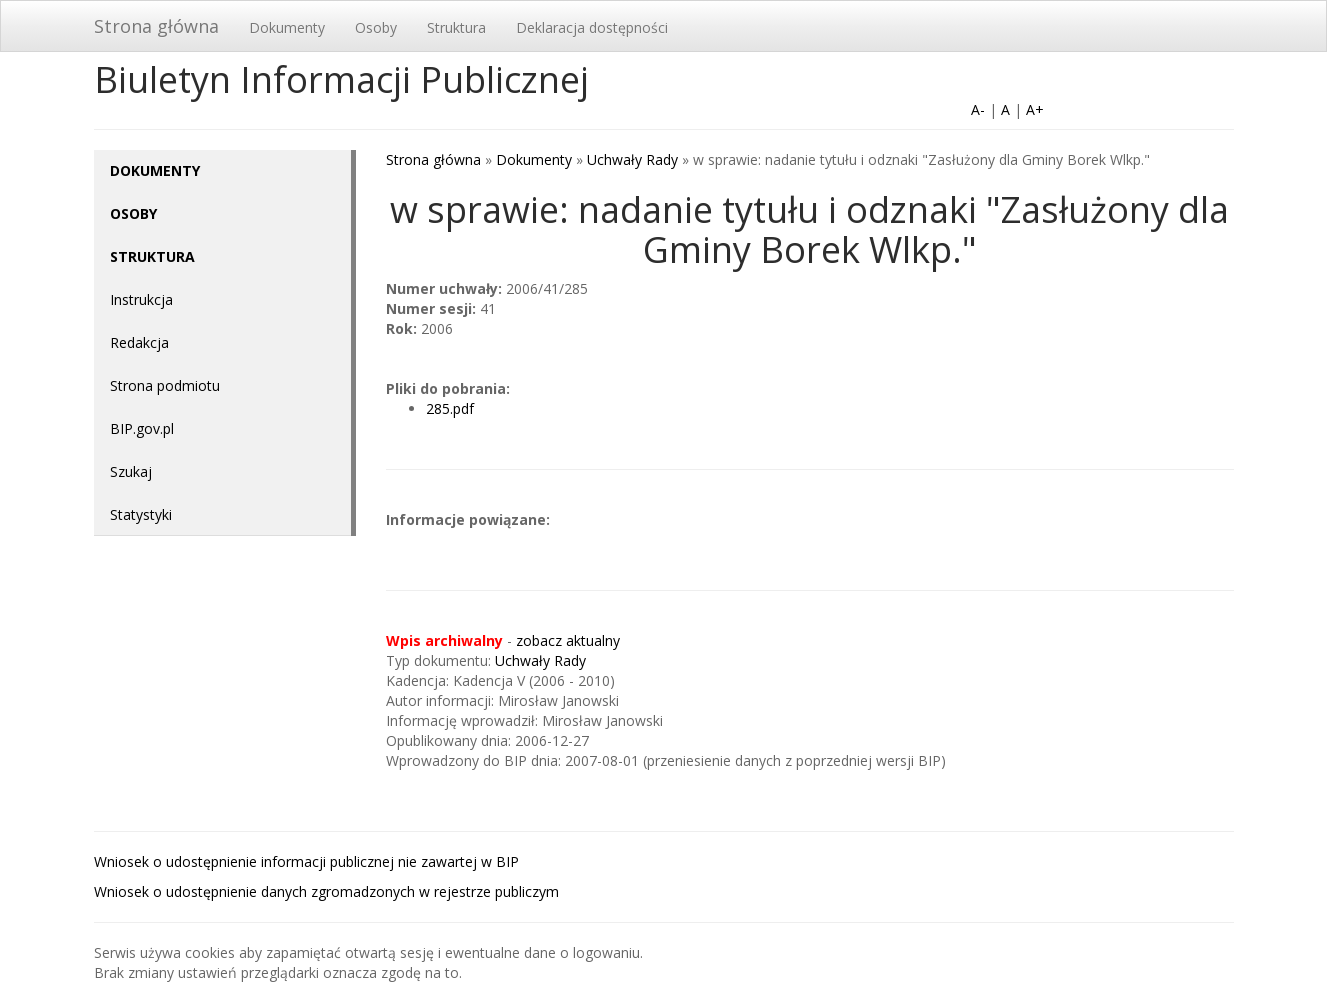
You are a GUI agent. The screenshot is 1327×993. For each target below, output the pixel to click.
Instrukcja (141, 299)
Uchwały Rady (632, 159)
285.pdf (450, 408)
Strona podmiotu (165, 385)
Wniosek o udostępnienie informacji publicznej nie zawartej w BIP (306, 861)
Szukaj (131, 471)
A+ (1035, 109)
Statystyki (141, 514)
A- (978, 109)
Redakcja (139, 342)
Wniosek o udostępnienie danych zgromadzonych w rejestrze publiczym (326, 891)
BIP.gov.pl (142, 428)
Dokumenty (287, 27)
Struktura (456, 27)
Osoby (376, 27)
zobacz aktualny (568, 640)
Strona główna (156, 26)
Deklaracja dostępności (592, 27)
